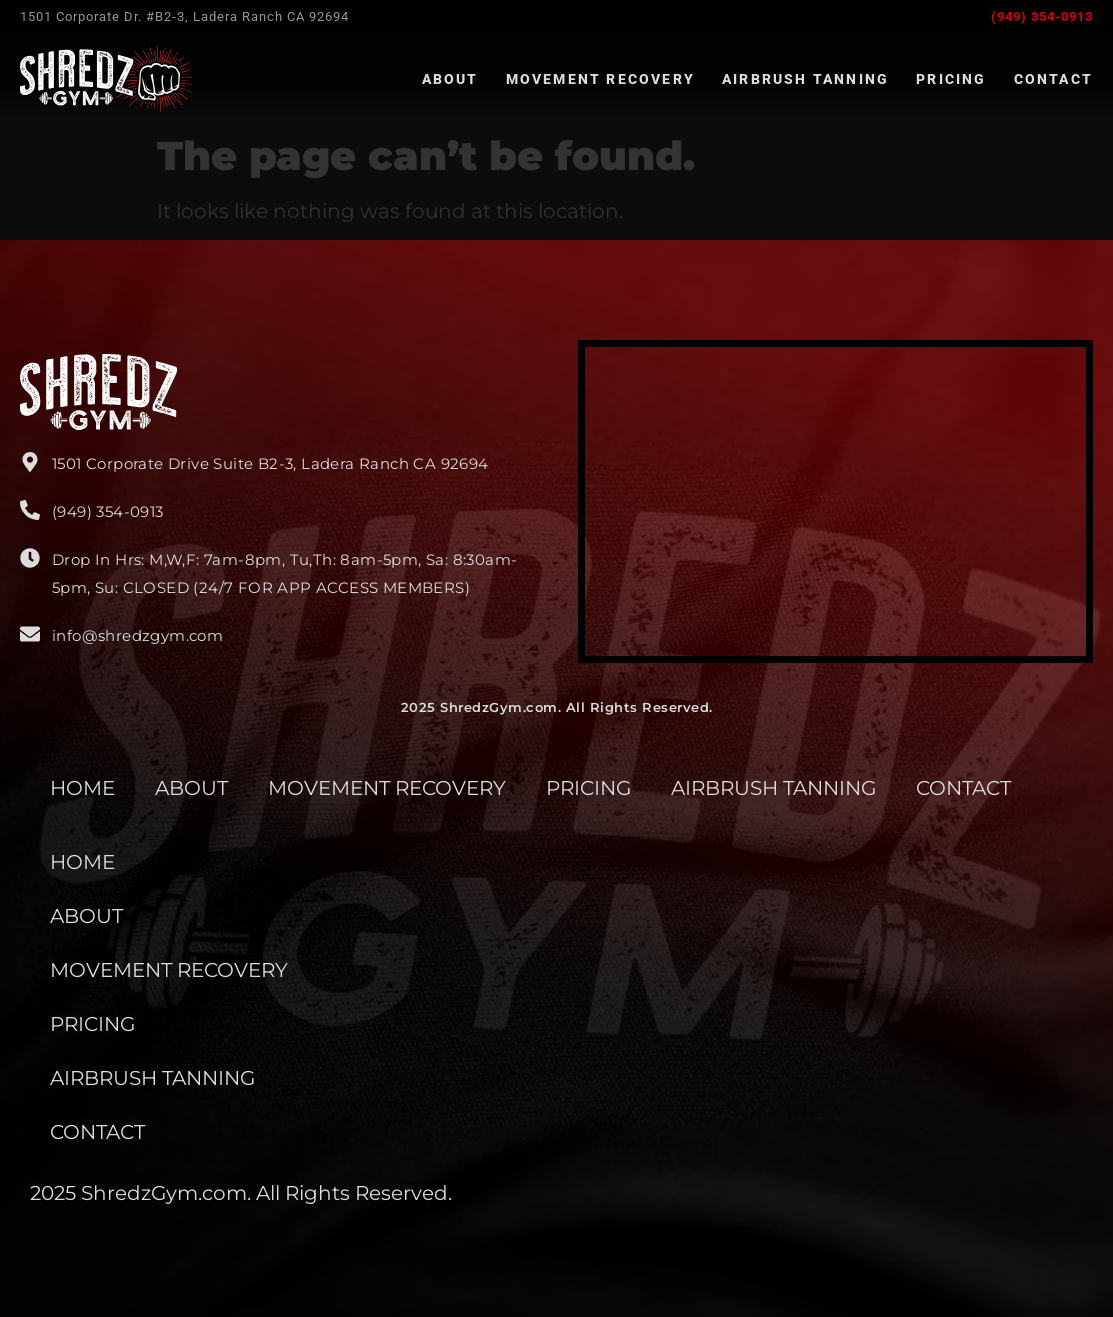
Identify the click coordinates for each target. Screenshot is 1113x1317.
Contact (1053, 79)
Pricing (951, 79)
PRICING (588, 788)
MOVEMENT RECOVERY (387, 788)
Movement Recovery (600, 79)
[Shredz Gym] (835, 501)
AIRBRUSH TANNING (773, 788)
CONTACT (963, 788)
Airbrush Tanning (805, 79)
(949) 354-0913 (1042, 16)
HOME (82, 788)
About (450, 79)
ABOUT (191, 788)
